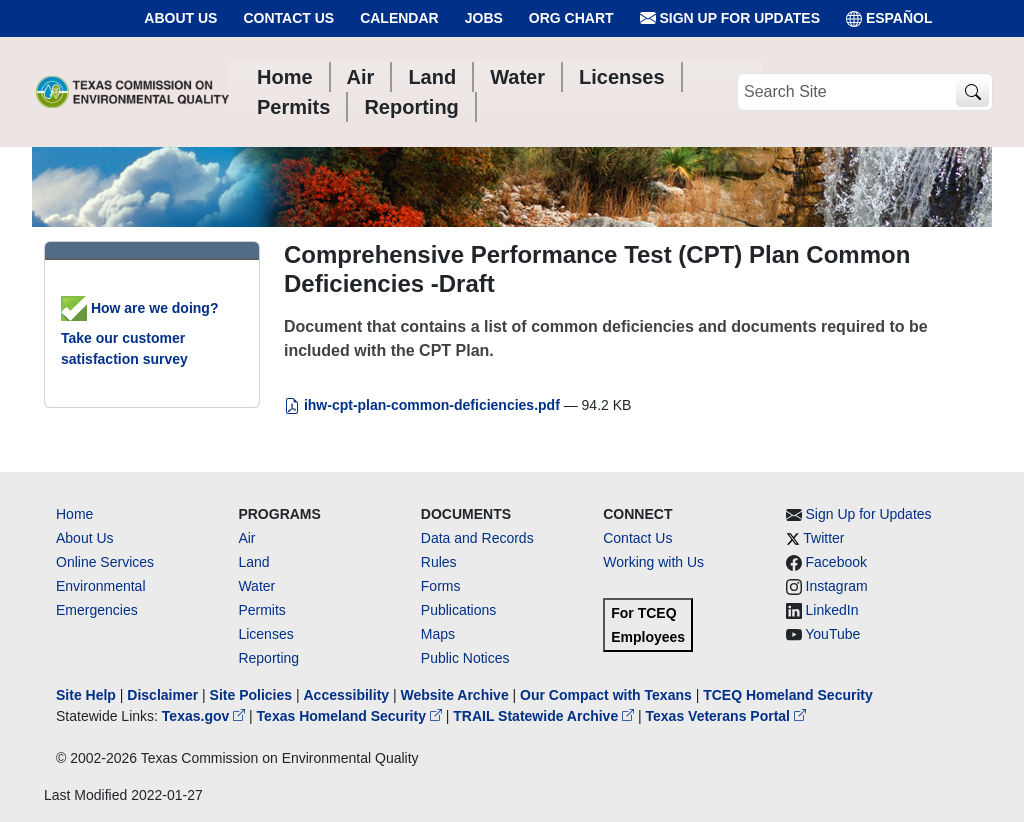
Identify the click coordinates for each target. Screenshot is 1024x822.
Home (74, 514)
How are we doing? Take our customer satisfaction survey (139, 333)
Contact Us (288, 18)
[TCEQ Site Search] (972, 92)
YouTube (832, 634)
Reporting (268, 658)
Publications (459, 610)
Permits (261, 610)
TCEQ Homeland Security (788, 695)
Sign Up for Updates (730, 18)
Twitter (823, 538)
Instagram (837, 586)
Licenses (265, 634)
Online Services (105, 562)
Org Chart (571, 18)
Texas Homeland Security (351, 716)
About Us (180, 18)
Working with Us (653, 562)
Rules (439, 562)
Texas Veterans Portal (726, 716)
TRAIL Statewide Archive (545, 716)
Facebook (836, 562)
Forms (441, 586)
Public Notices (465, 658)
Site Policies (251, 695)
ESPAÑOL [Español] (889, 18)
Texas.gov (205, 716)
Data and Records (477, 538)
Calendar (399, 18)
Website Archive (455, 695)
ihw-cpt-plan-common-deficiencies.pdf (424, 405)
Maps (438, 634)
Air (246, 538)
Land (253, 562)
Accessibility (348, 695)
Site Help (86, 695)
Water (256, 586)
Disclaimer (162, 695)
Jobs (484, 18)
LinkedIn (832, 610)
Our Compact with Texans (606, 695)
